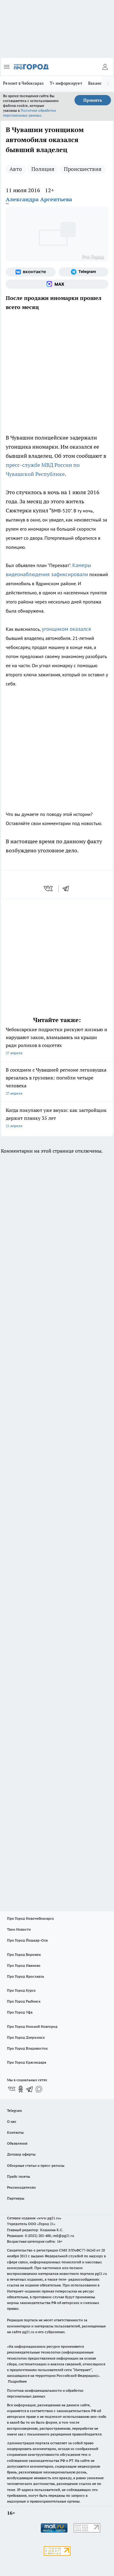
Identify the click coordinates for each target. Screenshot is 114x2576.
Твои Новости (19, 1929)
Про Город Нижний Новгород (32, 2026)
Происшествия (83, 168)
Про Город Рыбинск (23, 2001)
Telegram (14, 2110)
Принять (92, 100)
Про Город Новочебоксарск (30, 1918)
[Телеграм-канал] (84, 272)
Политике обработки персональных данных (29, 112)
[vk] (48, 888)
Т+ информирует (66, 83)
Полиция (42, 168)
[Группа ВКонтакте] (31, 272)
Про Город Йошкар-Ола (27, 1940)
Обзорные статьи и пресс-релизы (35, 2165)
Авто (15, 168)
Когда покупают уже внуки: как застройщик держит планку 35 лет (57, 1118)
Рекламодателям (21, 2187)
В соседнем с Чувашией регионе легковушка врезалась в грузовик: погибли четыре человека (57, 1082)
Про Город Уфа (20, 2012)
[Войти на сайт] (105, 67)
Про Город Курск (21, 1990)
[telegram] (68, 888)
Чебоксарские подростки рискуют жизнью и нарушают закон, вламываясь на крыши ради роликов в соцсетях (57, 1041)
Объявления (17, 2143)
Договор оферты (21, 2154)
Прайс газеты (18, 2176)
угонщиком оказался (66, 628)
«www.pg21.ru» (48, 2218)
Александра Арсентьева (39, 199)
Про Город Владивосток (27, 2048)
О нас (11, 2121)
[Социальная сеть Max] (57, 284)
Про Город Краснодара (26, 2062)
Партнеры (15, 2198)
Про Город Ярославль (25, 1976)
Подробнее (17, 2381)
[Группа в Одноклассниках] (20, 2089)
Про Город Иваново (23, 1965)
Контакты (15, 2132)
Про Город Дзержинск (26, 2037)
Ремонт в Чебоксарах (23, 83)
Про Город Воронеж (24, 1954)
